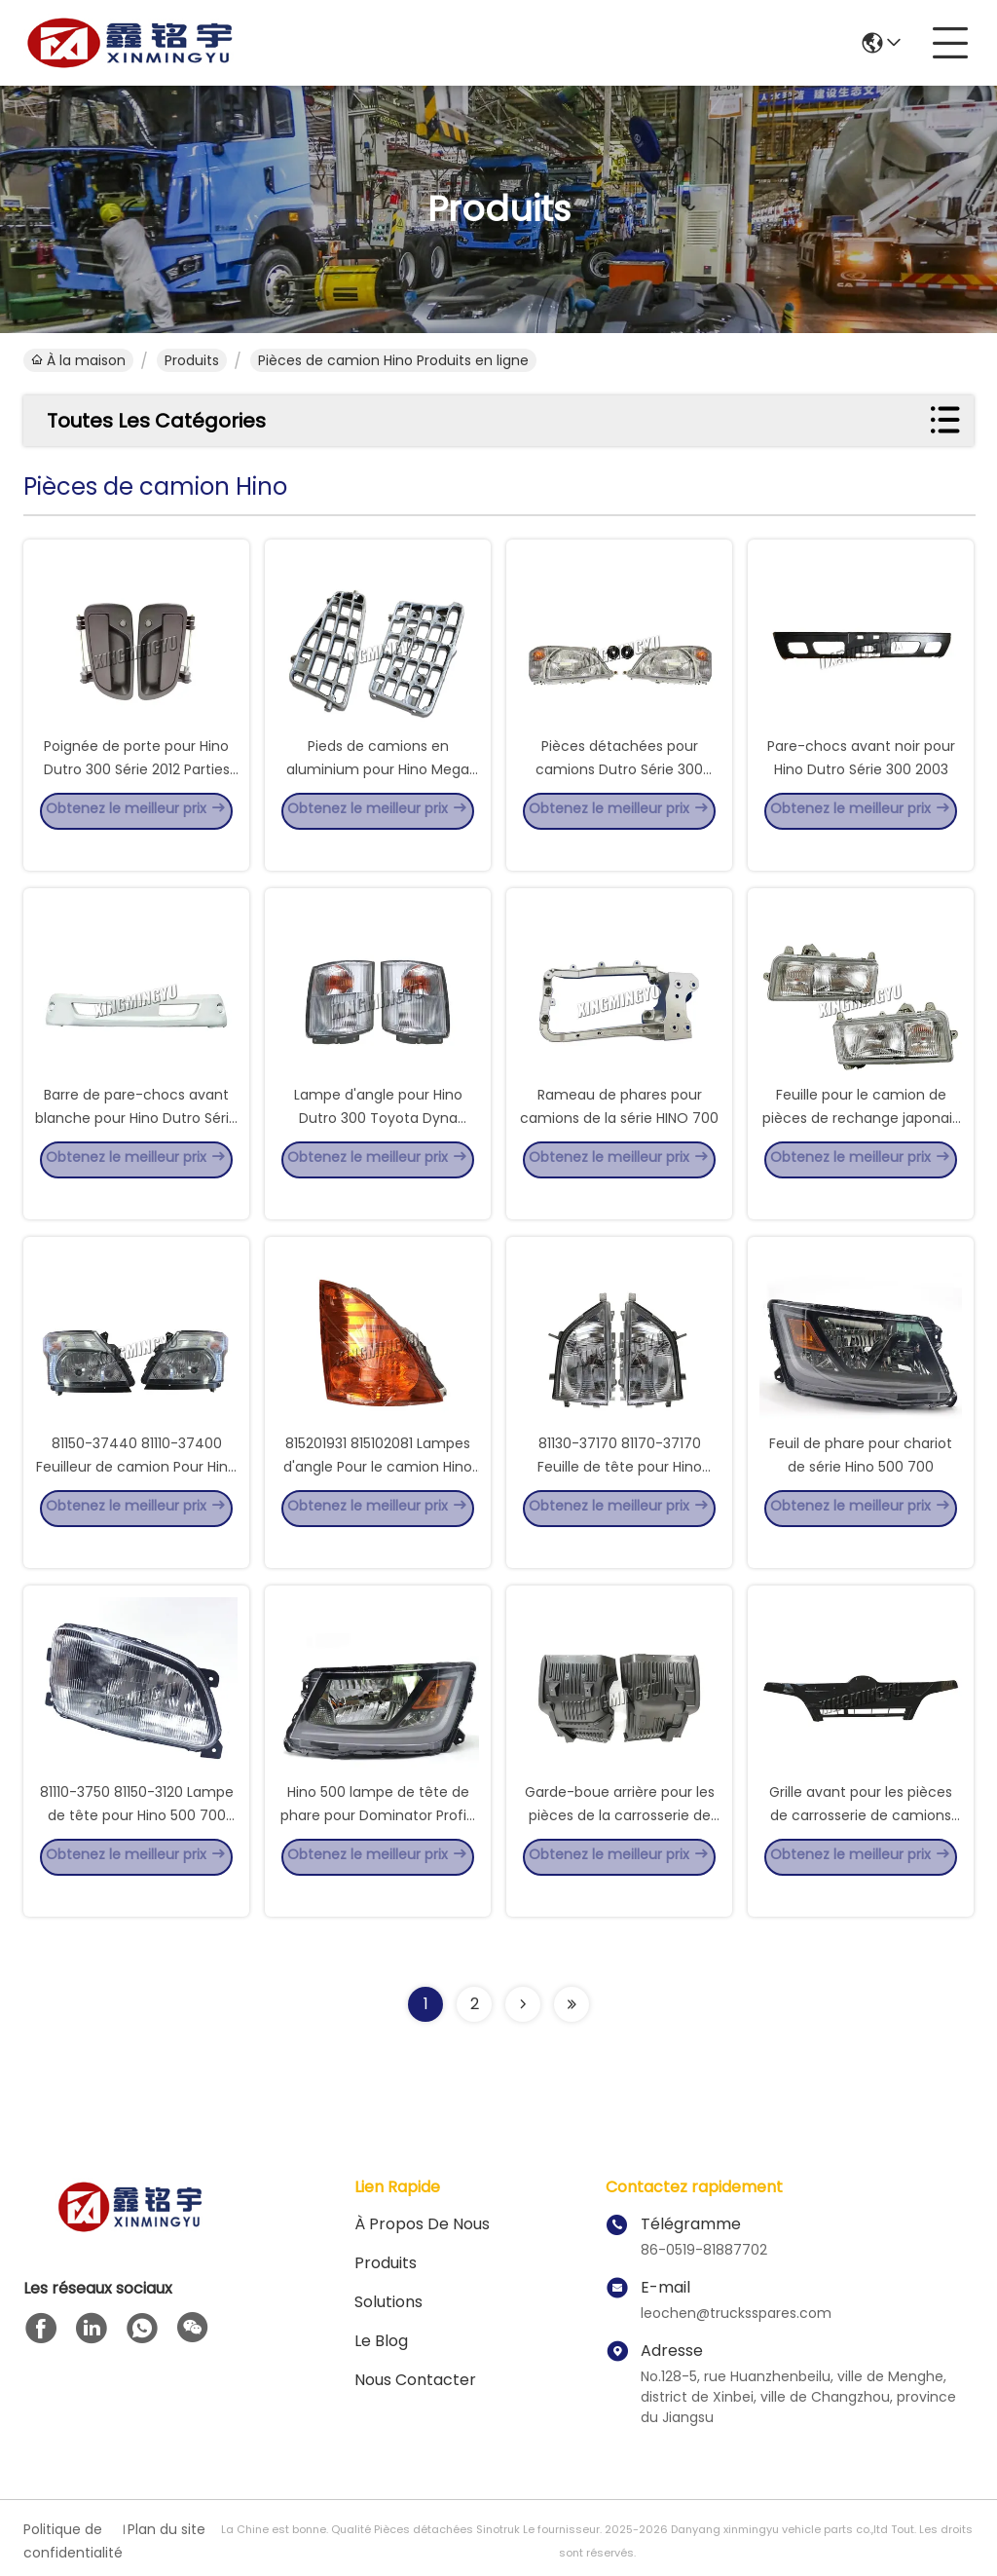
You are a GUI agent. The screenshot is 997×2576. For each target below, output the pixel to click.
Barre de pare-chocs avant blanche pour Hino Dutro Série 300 (136, 1145)
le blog (381, 2341)
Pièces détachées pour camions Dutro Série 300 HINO (619, 797)
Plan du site (166, 2529)
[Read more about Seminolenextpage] (522, 2004)
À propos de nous (422, 2224)
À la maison (78, 360)
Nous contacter (415, 2380)
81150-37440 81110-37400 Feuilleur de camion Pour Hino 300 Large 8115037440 (136, 1494)
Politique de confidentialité (71, 2541)
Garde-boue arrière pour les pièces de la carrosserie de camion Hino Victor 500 (620, 1843)
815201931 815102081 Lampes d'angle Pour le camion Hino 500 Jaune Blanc (377, 1494)
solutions (388, 2302)
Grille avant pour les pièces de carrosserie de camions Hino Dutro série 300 (860, 1843)
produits (192, 360)
